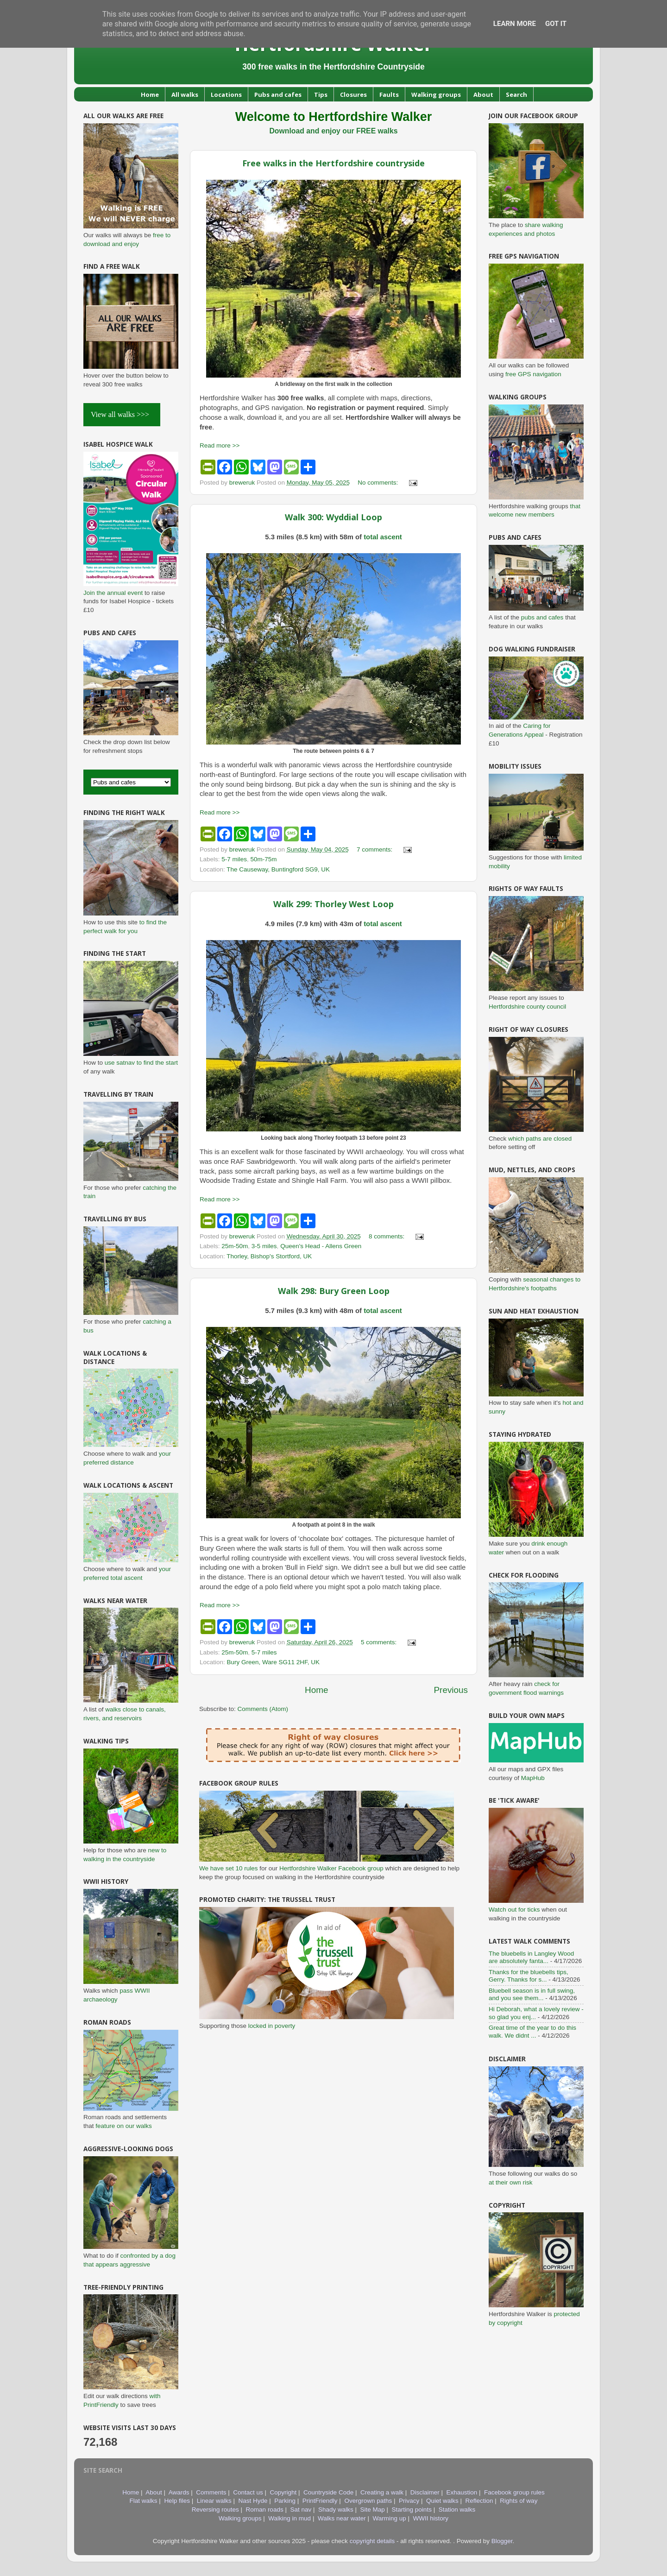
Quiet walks (442, 2500)
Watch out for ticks (514, 1909)
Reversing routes (215, 2509)
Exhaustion (462, 2492)
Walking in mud (289, 2518)
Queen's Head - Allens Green (320, 1246)
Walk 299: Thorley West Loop (333, 903)
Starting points (412, 2509)
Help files (177, 2500)
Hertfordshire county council (527, 1006)
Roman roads (264, 2509)
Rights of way (518, 2500)
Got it (555, 23)
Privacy (409, 2500)
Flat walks (143, 2500)
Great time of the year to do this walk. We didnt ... (532, 2031)
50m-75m (264, 859)
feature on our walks (123, 2125)
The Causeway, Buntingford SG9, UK (278, 869)
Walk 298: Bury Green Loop (334, 1290)
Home (150, 94)
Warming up (389, 2518)
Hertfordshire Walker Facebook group (331, 1868)
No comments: (379, 482)
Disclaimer (425, 2492)
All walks (184, 94)
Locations (226, 94)
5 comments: (379, 1642)
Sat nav (300, 2509)
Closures (353, 94)
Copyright (283, 2492)
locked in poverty (271, 2025)
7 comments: (375, 849)
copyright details (372, 2541)
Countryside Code (328, 2492)
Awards (179, 2492)
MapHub (533, 1777)
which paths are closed (540, 1138)
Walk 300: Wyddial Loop (333, 517)
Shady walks (335, 2509)
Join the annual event (113, 592)
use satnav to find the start (141, 1062)
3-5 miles (264, 1246)
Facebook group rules (514, 2492)
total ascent (383, 537)
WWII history (430, 2518)
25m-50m (234, 1246)
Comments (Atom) (263, 1708)
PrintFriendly (320, 2500)
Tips (320, 94)
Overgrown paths (368, 2500)
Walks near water (342, 2518)
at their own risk (511, 2182)
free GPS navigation (533, 374)
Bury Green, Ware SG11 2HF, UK (273, 1662)
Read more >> (219, 445)
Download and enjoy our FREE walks (333, 131)
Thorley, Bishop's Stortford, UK (269, 1256)
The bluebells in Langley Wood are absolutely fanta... (531, 1957)
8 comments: (387, 1236)
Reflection (479, 2500)
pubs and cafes (542, 617)
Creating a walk (381, 2492)
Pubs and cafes (278, 94)
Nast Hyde (252, 2500)
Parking (285, 2500)
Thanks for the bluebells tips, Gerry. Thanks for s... (528, 1976)
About (483, 94)
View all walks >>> (122, 414)
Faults (389, 94)
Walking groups (436, 94)
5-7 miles (234, 859)
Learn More (514, 23)
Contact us (248, 2492)
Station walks (457, 2509)
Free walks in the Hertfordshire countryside (333, 163)
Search (516, 94)
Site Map (372, 2509)
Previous (451, 1690)
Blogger (502, 2541)
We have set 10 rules (228, 1868)
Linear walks (214, 2500)
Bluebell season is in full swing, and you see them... (532, 1994)
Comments (211, 2492)
